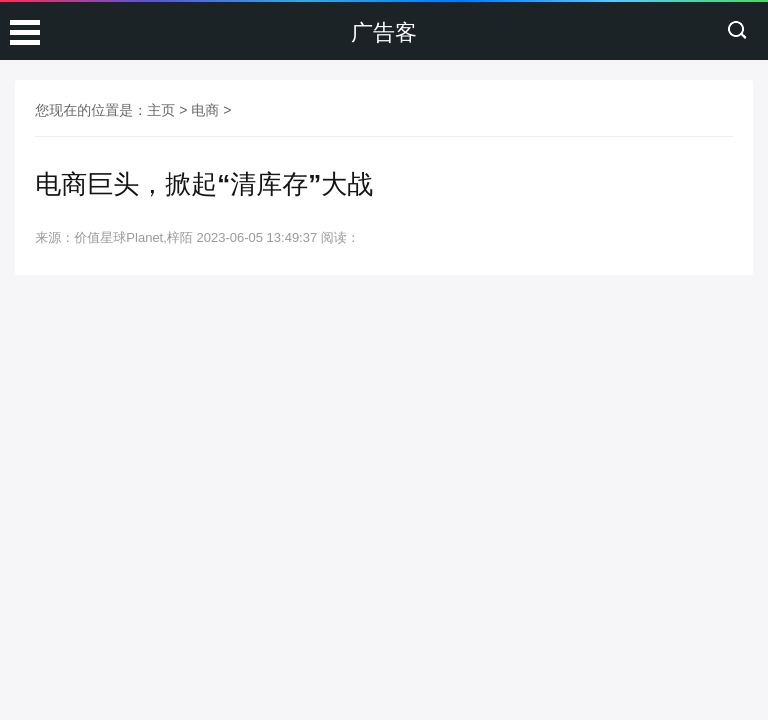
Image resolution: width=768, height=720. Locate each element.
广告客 (384, 32)
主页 (161, 110)
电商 (205, 110)
